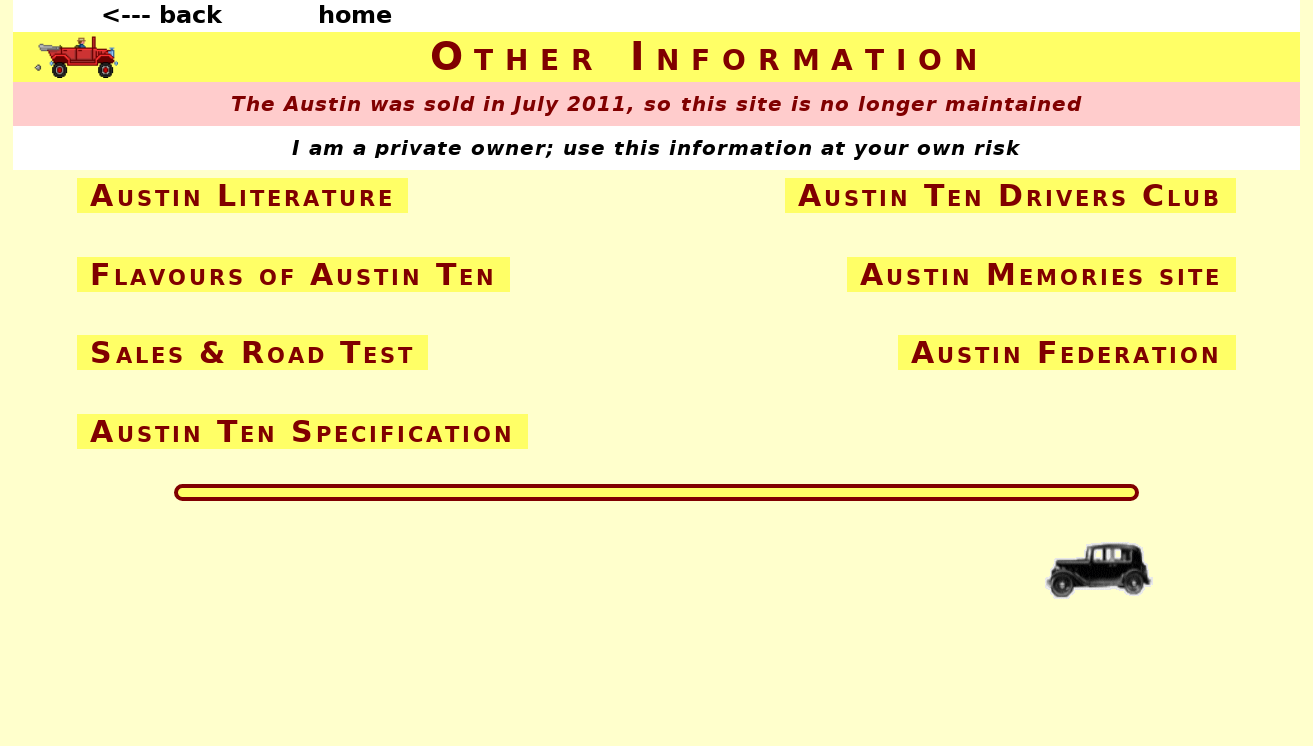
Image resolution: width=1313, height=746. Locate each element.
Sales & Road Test (252, 352)
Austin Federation (1066, 352)
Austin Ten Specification (302, 431)
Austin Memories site (1041, 274)
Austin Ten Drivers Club (1010, 195)
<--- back (161, 15)
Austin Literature (242, 195)
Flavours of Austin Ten (293, 274)
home (355, 15)
